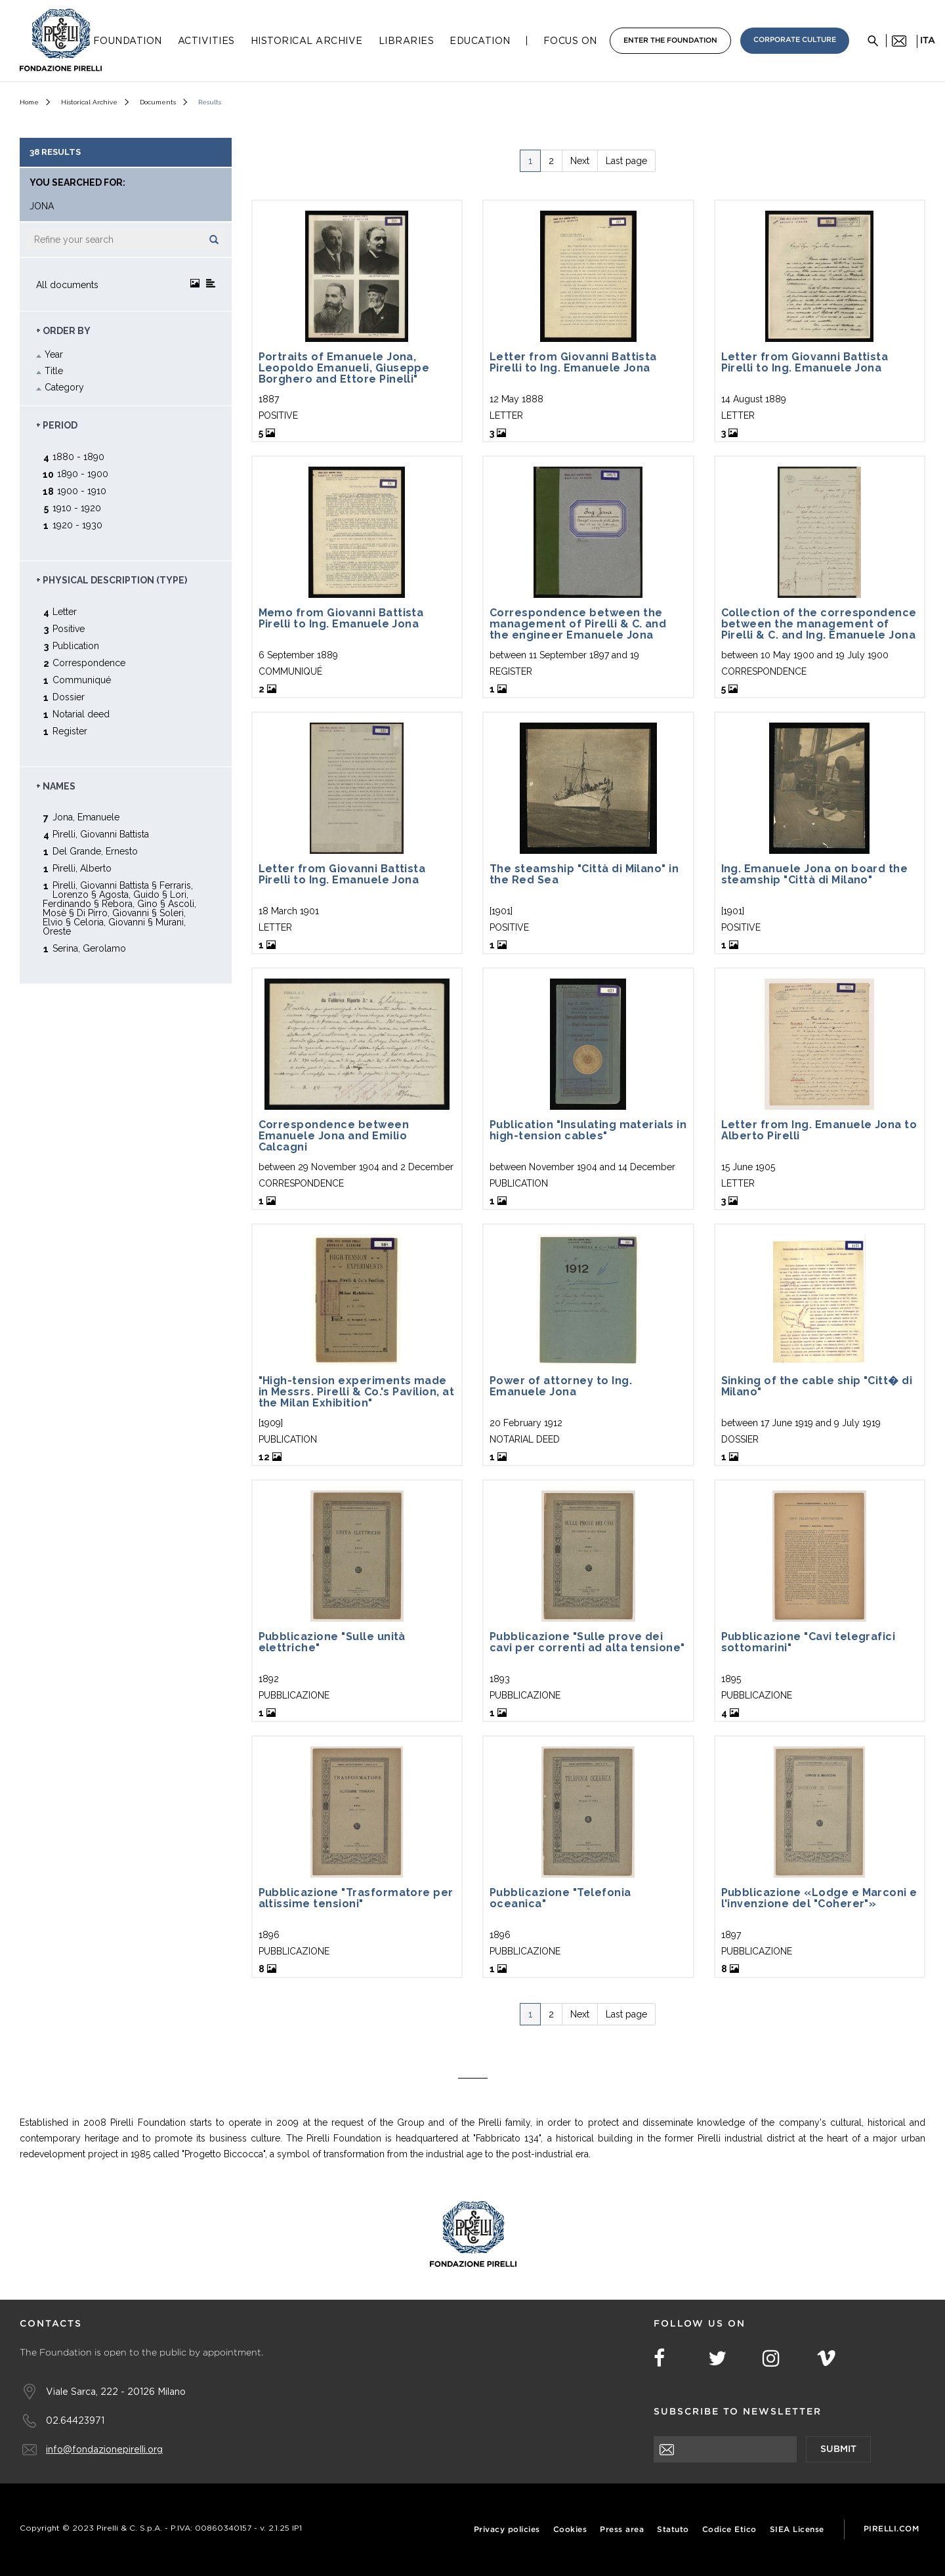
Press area (622, 2529)
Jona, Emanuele (85, 817)
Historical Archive (307, 40)
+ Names (55, 786)
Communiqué (81, 680)
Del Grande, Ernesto (95, 851)
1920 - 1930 (77, 525)
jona (42, 206)
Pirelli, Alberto (82, 868)
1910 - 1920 (76, 508)
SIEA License (797, 2529)
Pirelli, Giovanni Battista (100, 834)
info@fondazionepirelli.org (104, 2449)
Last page (626, 161)
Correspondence (88, 662)
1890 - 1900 (82, 473)
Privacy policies (507, 2529)
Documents (158, 102)
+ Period (56, 425)
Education (480, 40)
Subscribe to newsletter (738, 2412)
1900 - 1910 (81, 491)
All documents (67, 285)
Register (69, 731)
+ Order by (63, 331)
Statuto (673, 2529)
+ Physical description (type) (111, 580)
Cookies (570, 2529)
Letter (64, 611)
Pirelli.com (891, 2529)
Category (64, 387)
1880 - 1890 (78, 456)
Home (29, 102)
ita (927, 41)
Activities (206, 40)
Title (54, 371)
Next (579, 161)
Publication (75, 645)
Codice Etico (729, 2529)
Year (54, 354)
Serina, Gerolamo (89, 948)
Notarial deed (81, 714)
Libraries (406, 40)
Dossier (68, 697)
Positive (68, 628)
